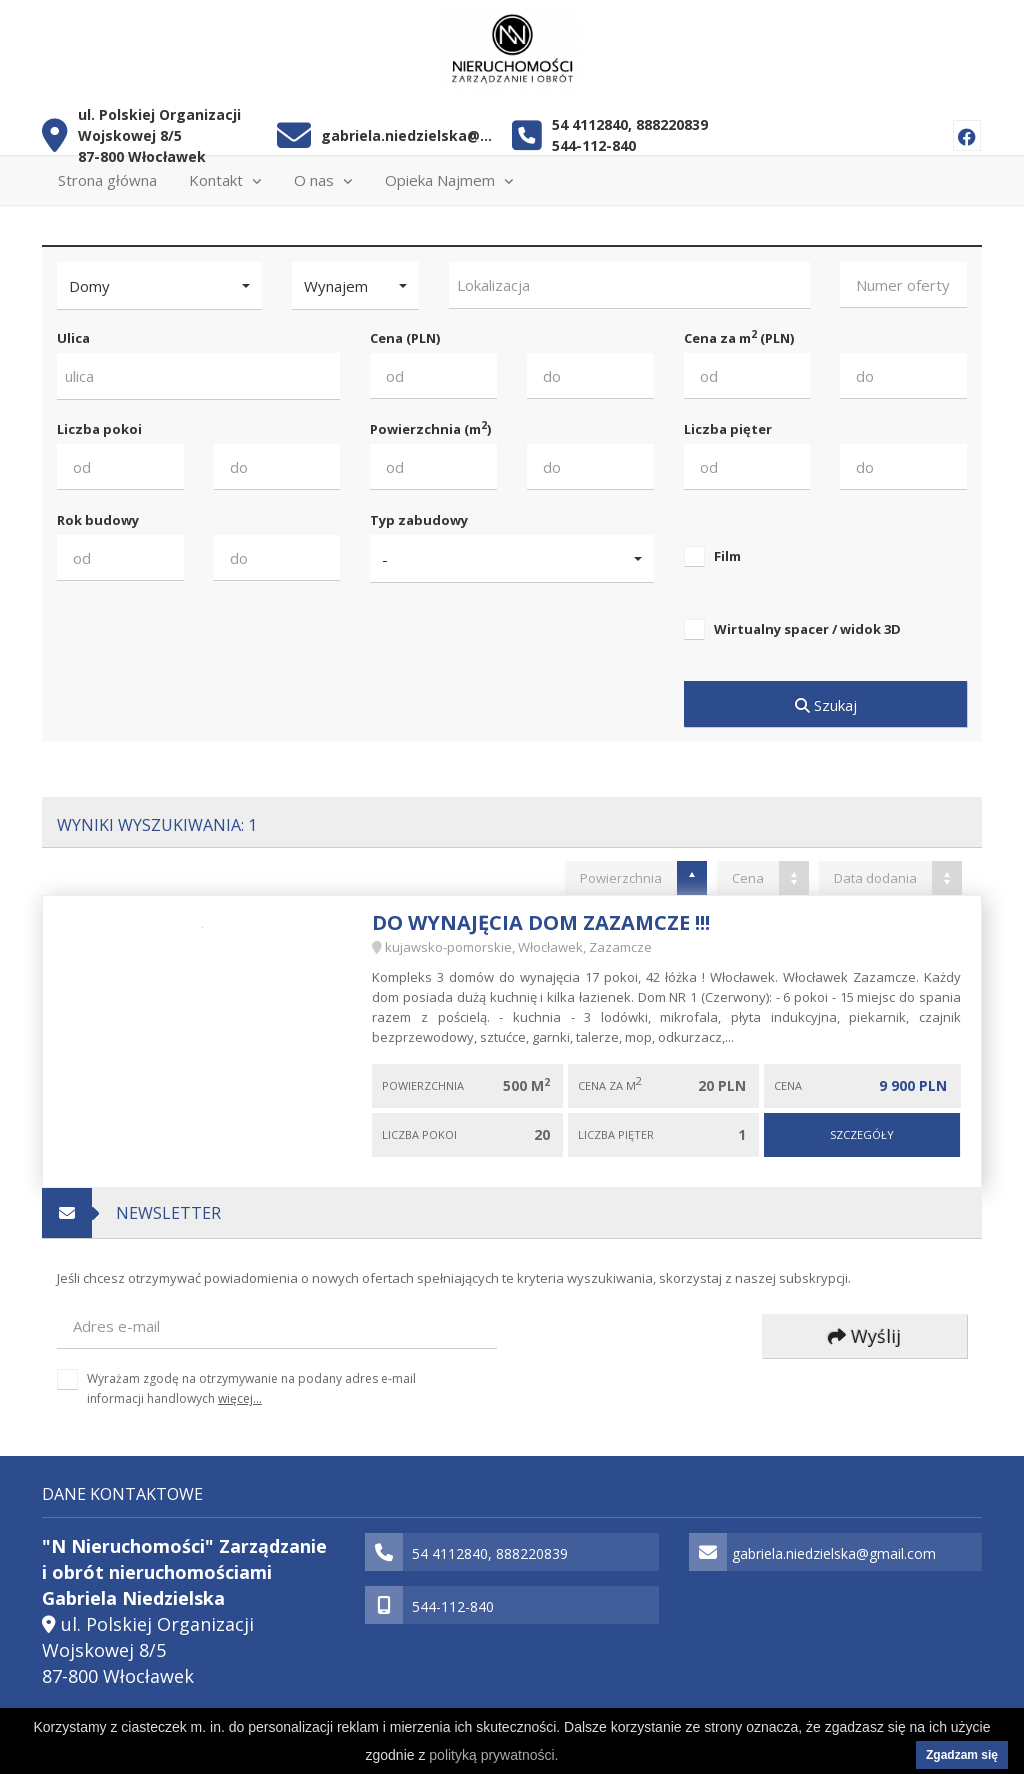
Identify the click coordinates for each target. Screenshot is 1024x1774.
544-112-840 (594, 145)
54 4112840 (590, 124)
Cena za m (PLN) (739, 337)
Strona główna (107, 180)
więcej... (240, 1398)
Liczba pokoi (99, 429)
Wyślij (864, 1336)
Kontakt (225, 180)
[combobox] (630, 285)
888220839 (672, 124)
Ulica (73, 338)
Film (727, 556)
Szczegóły (862, 1134)
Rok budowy (98, 520)
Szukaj (825, 705)
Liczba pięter (728, 429)
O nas (323, 180)
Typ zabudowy (419, 520)
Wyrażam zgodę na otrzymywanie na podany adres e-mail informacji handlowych (251, 1388)
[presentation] (661, 1337)
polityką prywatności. (493, 1755)
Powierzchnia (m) (430, 428)
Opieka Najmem (449, 180)
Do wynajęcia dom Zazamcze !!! (541, 922)
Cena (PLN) (405, 338)
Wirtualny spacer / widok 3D (807, 629)
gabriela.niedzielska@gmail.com (409, 135)
